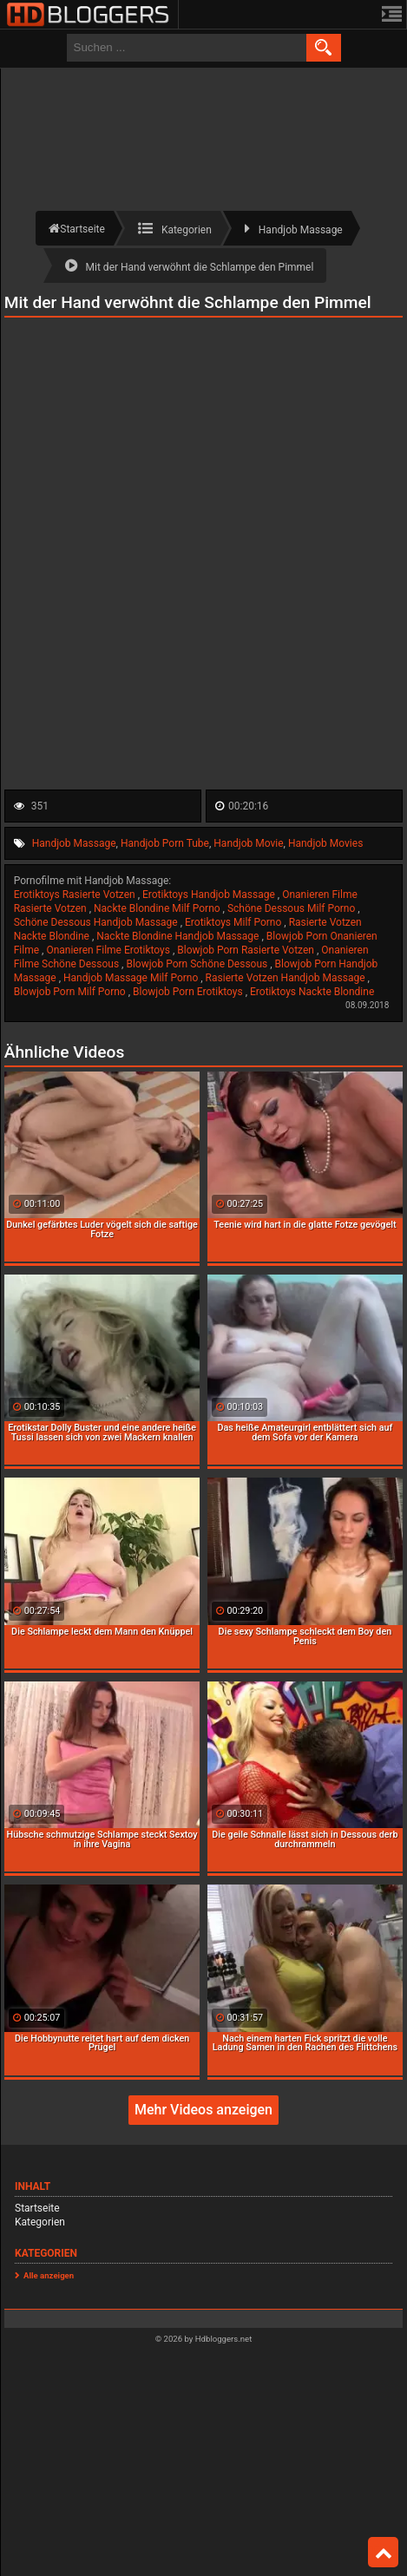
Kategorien (40, 2222)
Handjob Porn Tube (165, 843)
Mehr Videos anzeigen (203, 2109)
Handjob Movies (325, 843)
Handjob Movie (248, 843)
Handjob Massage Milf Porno (131, 978)
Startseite (37, 2208)
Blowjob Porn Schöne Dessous (198, 964)
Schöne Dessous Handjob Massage (97, 922)
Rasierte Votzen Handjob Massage (287, 978)
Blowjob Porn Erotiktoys (189, 992)
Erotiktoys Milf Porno (234, 922)
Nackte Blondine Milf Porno (158, 908)
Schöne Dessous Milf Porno (292, 908)
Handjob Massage (74, 843)
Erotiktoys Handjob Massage (210, 894)
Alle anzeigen (48, 2275)
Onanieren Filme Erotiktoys (109, 950)
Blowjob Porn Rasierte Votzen (247, 950)
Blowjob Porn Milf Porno (71, 992)
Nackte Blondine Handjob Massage (178, 936)
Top (383, 2552)
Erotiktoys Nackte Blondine (312, 992)
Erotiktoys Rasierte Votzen (76, 894)
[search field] (186, 48)
